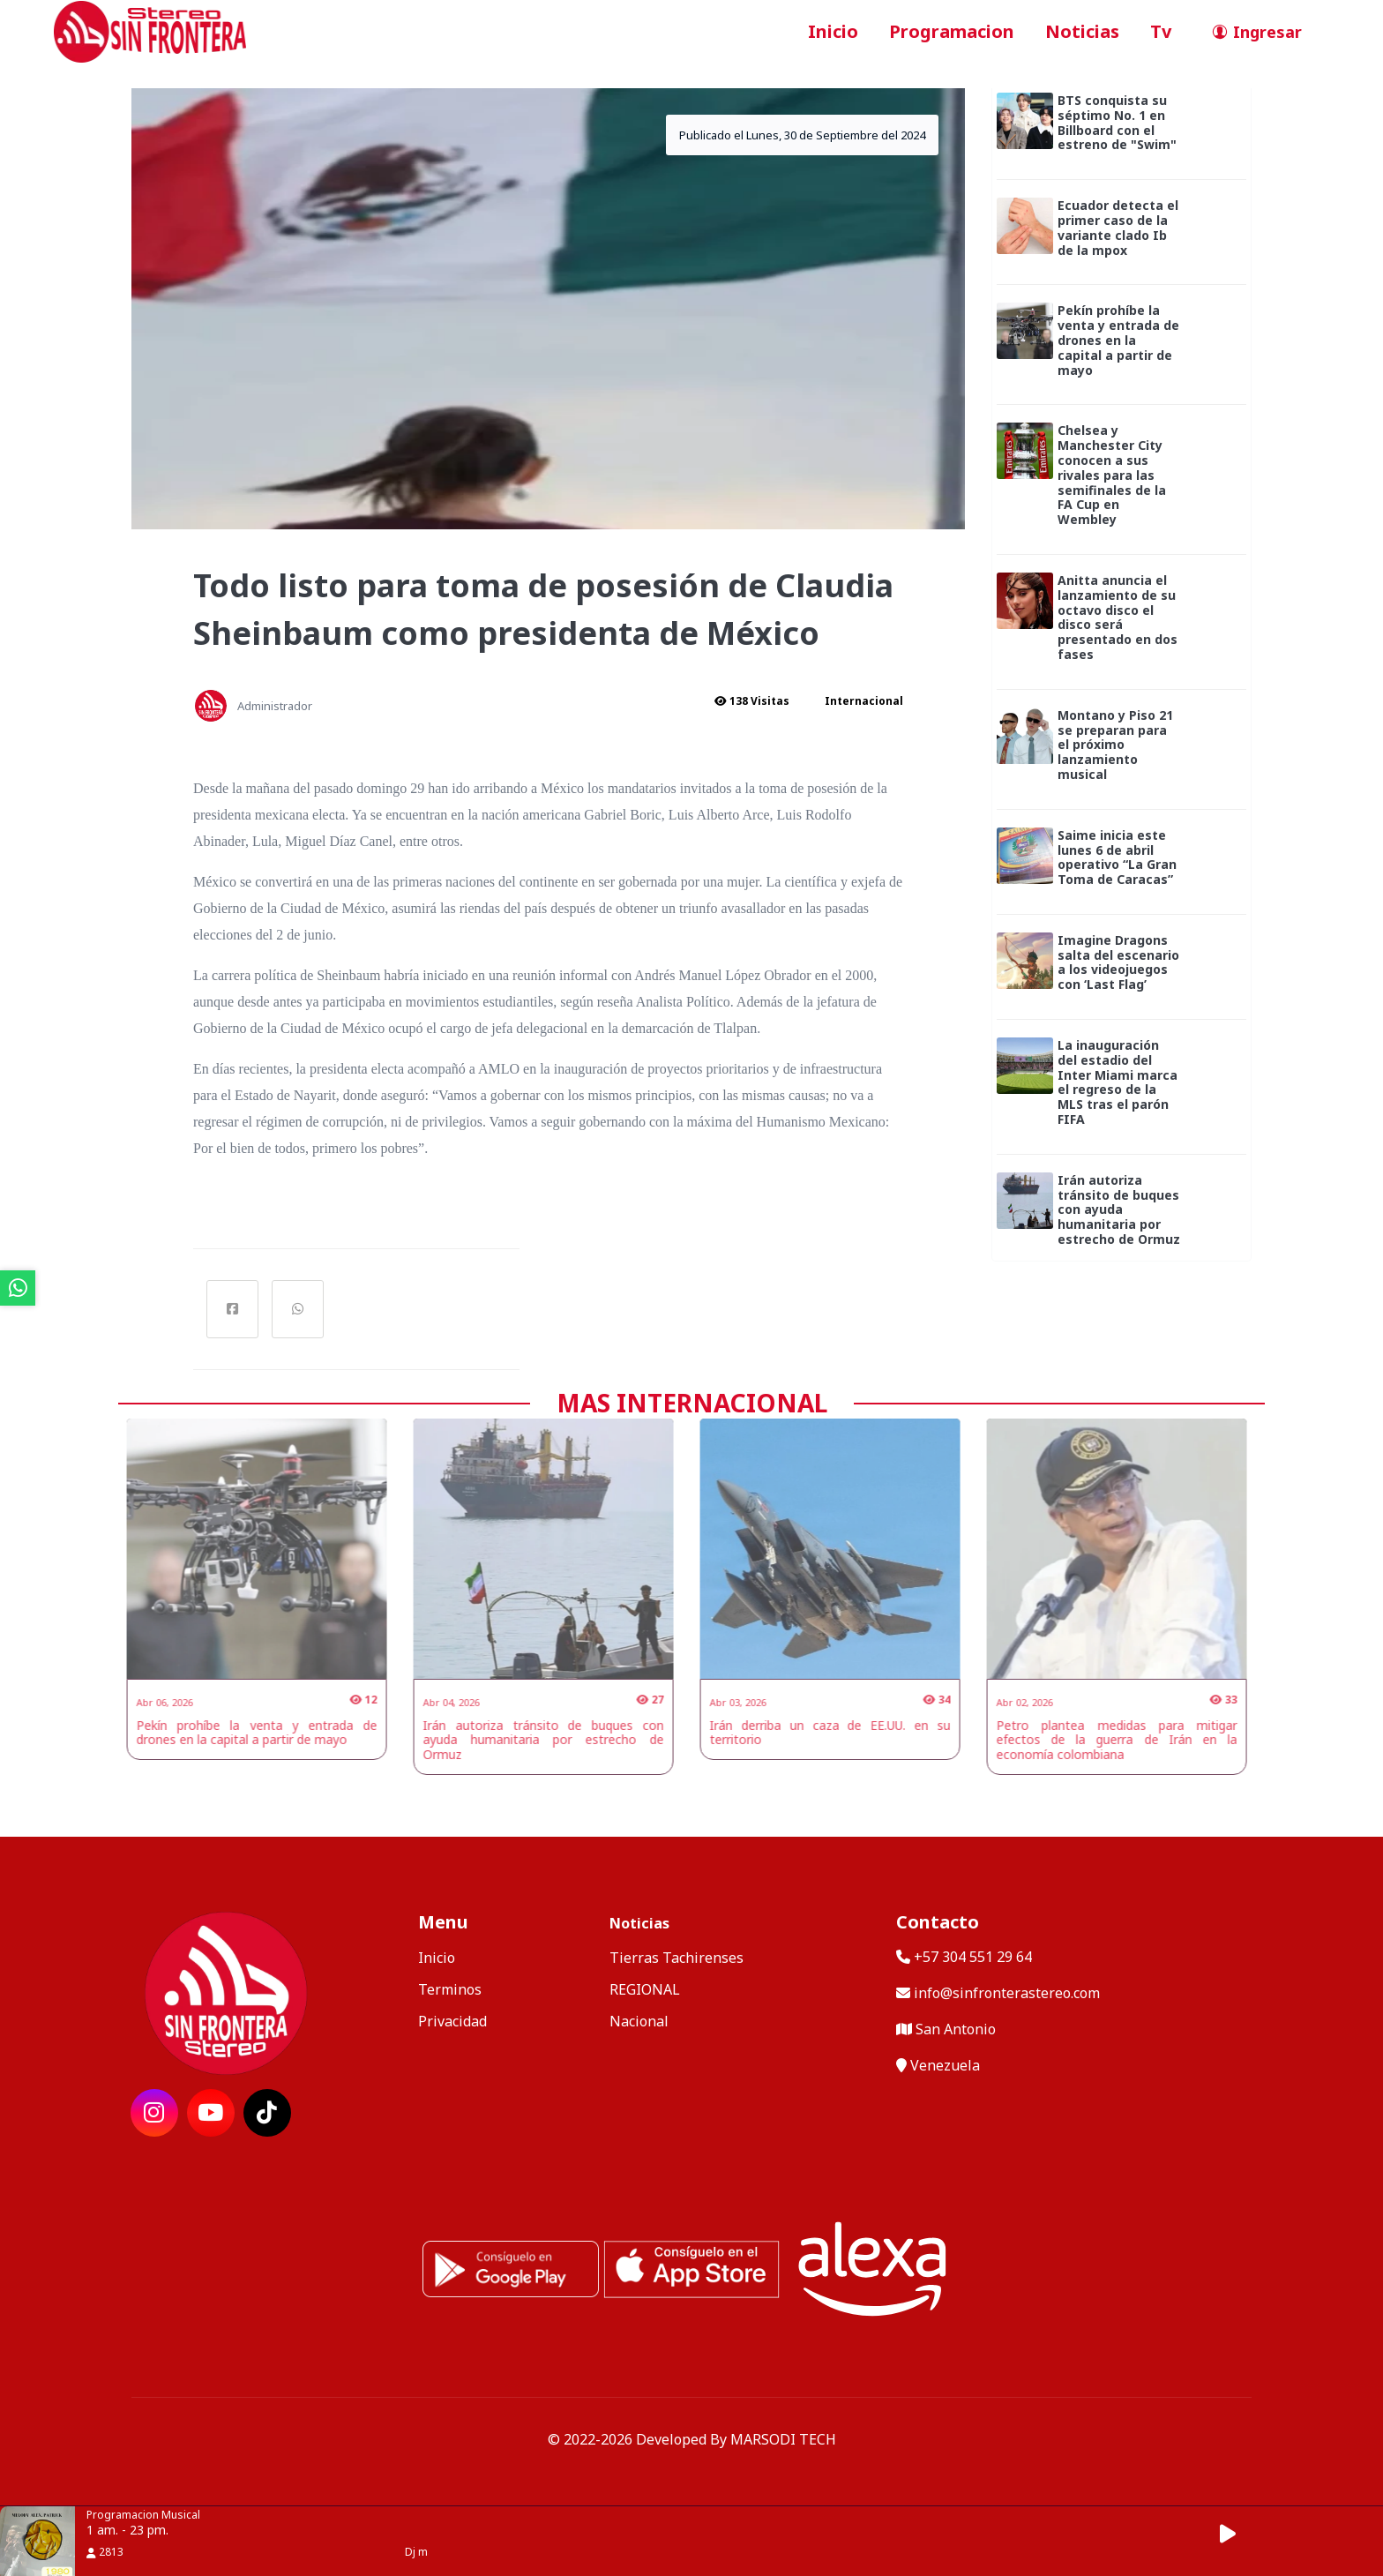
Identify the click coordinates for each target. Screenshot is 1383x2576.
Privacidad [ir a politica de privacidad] (452, 2021)
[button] (1237, 2534)
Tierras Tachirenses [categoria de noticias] (676, 1957)
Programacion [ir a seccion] (951, 31)
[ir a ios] (691, 2267)
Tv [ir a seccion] (1160, 31)
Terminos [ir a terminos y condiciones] (450, 1989)
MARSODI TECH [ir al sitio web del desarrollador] (783, 2439)
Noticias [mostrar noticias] (639, 1923)
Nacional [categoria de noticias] (639, 2021)
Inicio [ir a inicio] (833, 31)
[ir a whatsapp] (17, 1288)
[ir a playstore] (510, 2267)
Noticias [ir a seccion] (1082, 31)
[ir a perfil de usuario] (1252, 32)
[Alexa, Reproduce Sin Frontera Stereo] (872, 2267)
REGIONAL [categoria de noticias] (644, 1989)
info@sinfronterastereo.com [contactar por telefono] (998, 1993)
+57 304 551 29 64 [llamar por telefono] (964, 1956)
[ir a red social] (154, 2113)
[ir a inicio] (150, 30)
